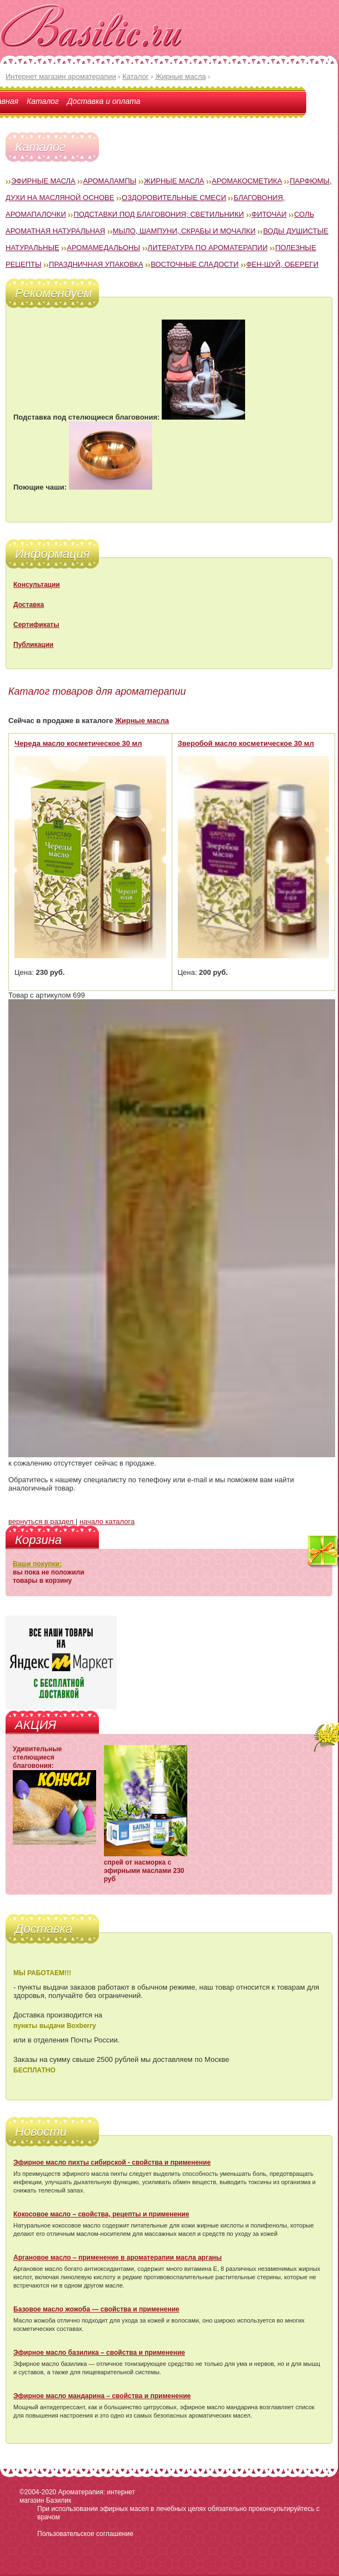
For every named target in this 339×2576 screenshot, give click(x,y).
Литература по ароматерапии (208, 247)
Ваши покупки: (37, 1564)
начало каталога (106, 1521)
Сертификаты (36, 625)
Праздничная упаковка (96, 264)
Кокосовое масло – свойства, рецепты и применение (101, 2214)
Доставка (28, 605)
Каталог (43, 101)
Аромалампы (109, 181)
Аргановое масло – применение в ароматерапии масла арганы (117, 2257)
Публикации (33, 645)
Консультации (36, 585)
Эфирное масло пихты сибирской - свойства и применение (112, 2162)
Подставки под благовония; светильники (158, 214)
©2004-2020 (37, 2492)
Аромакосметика (247, 181)
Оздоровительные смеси (174, 197)
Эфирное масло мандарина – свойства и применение (102, 2396)
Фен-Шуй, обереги (282, 264)
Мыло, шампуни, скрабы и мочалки (184, 231)
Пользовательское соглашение (85, 2534)
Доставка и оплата (104, 101)
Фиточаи (269, 214)
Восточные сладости (194, 264)
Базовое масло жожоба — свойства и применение (96, 2309)
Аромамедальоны (103, 247)
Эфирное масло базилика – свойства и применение (99, 2352)
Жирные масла (174, 181)
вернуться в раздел (42, 1521)
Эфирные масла (43, 181)
